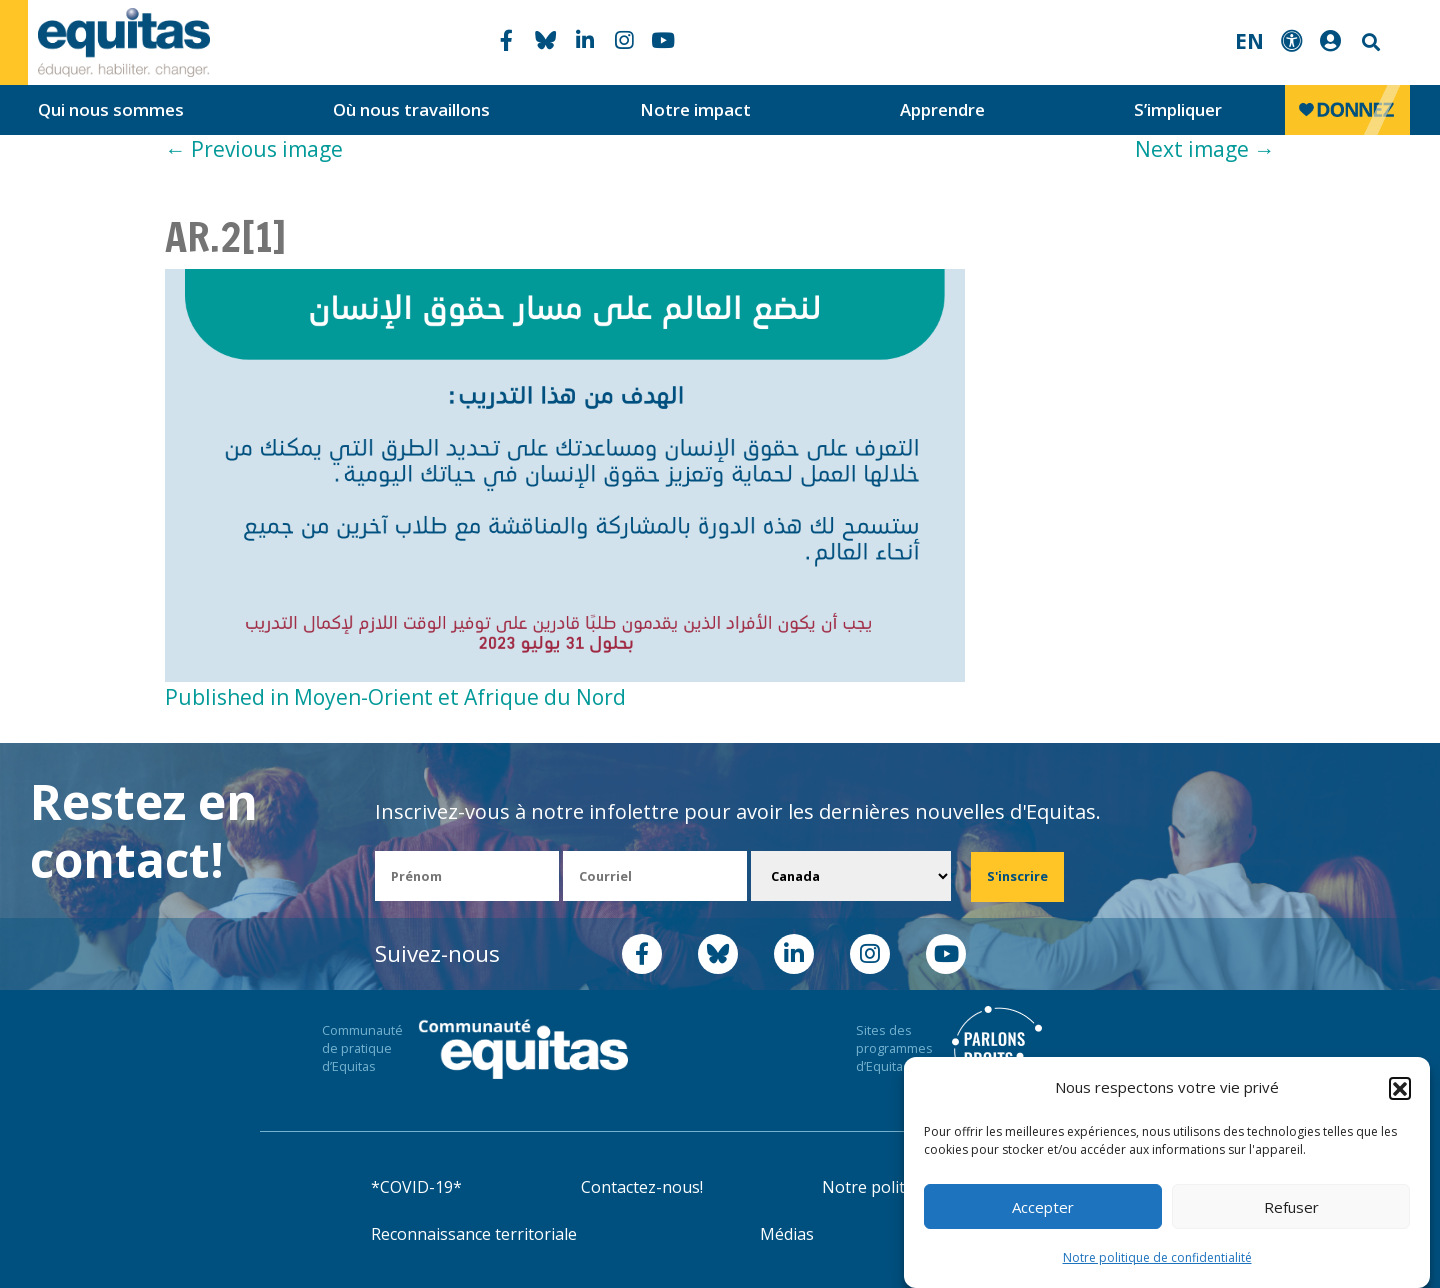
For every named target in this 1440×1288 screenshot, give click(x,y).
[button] (1400, 1088)
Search (1369, 42)
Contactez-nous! (642, 1187)
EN (1249, 41)
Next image (1205, 149)
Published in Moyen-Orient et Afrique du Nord (395, 697)
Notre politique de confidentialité (1157, 1257)
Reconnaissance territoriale (474, 1234)
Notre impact (695, 109)
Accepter (1043, 1207)
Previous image (254, 149)
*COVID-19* (416, 1187)
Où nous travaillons (411, 109)
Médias (787, 1234)
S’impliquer (1178, 109)
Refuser (1291, 1207)
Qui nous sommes (111, 109)
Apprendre (942, 109)
